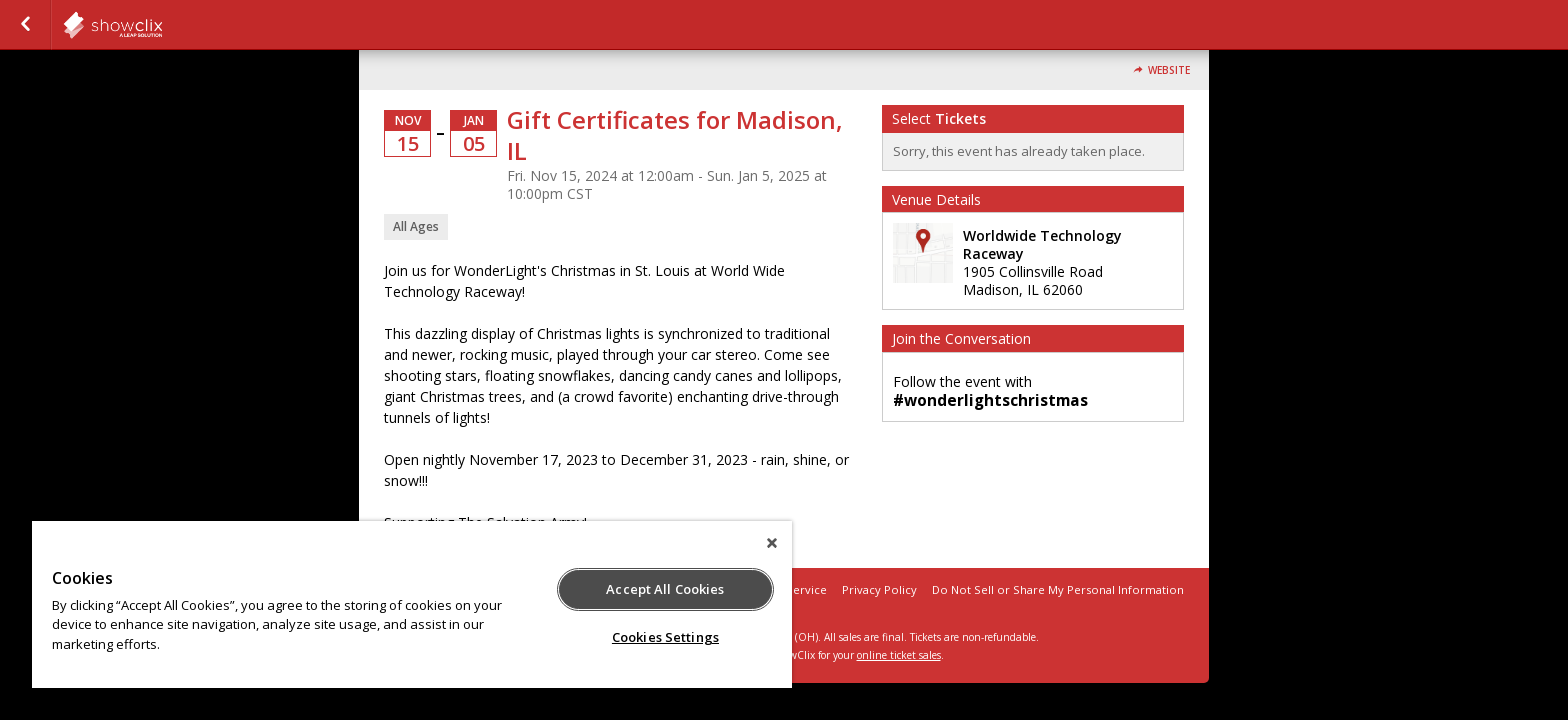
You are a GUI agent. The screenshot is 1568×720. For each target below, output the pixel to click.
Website (1169, 70)
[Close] (772, 543)
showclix (162, 25)
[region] (412, 604)
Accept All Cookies (665, 589)
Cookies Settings (665, 637)
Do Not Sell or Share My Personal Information (1058, 589)
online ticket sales (899, 655)
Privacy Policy (879, 589)
